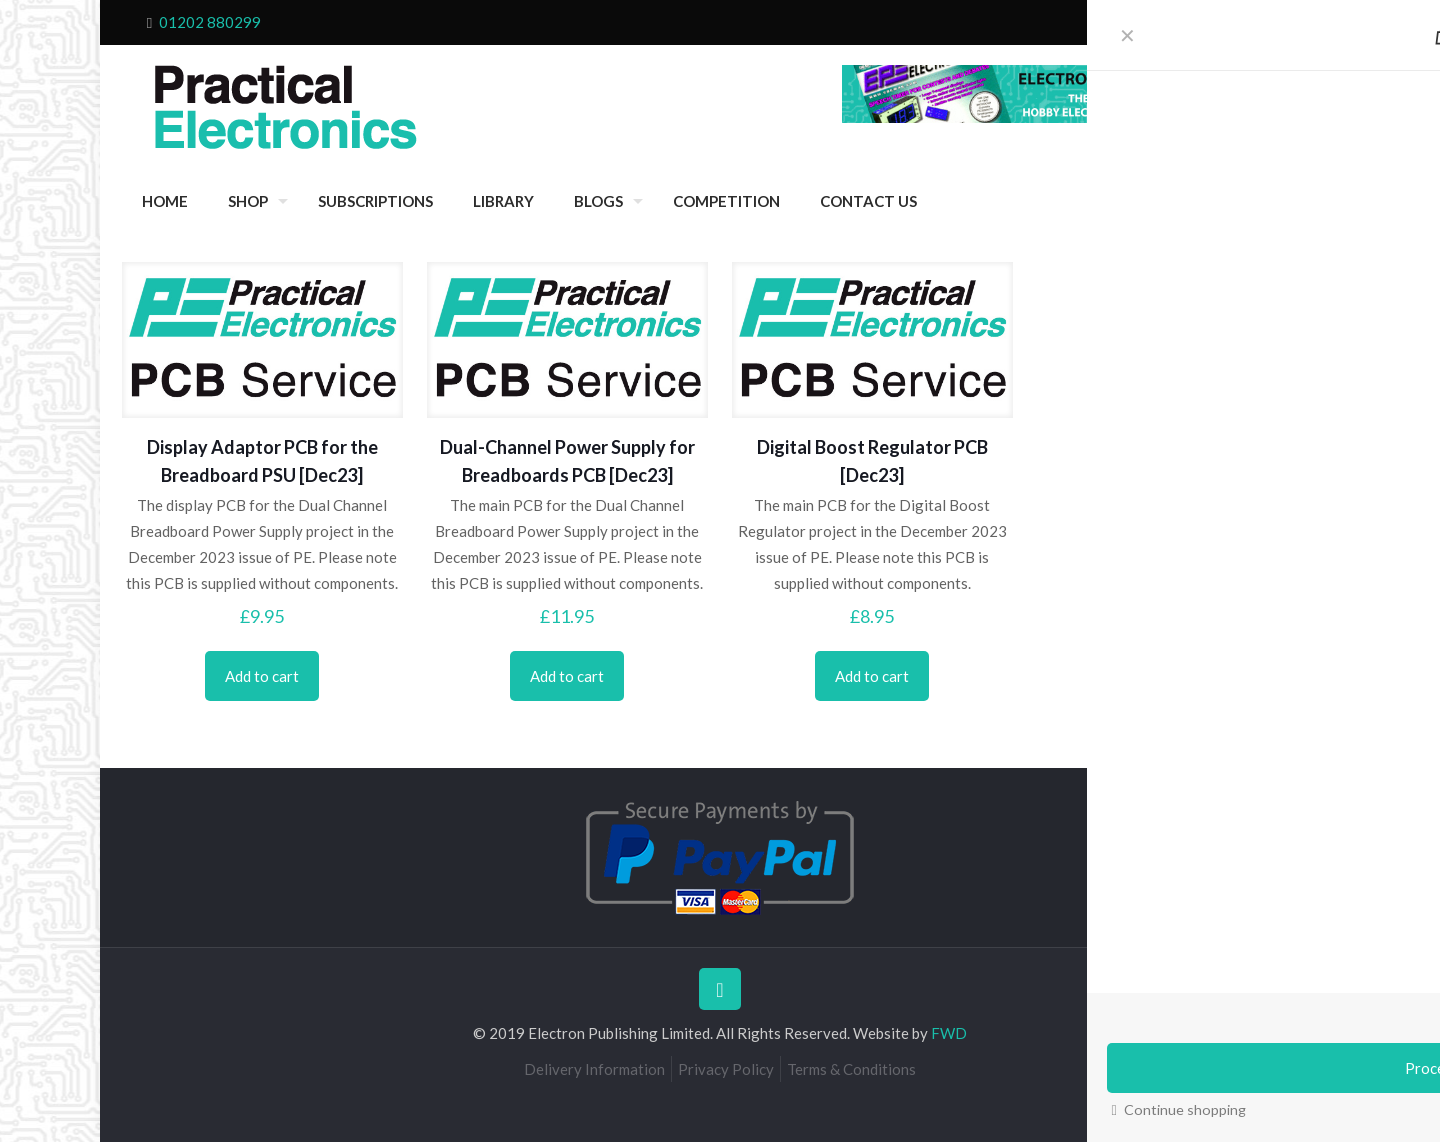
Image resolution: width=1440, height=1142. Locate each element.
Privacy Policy (726, 1069)
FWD (949, 1033)
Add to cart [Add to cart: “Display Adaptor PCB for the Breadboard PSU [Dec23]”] (262, 676)
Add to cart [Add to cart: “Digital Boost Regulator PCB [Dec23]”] (872, 676)
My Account (1258, 22)
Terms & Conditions (851, 1069)
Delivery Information (594, 1069)
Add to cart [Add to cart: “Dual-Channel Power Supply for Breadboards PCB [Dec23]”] (567, 676)
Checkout (1130, 22)
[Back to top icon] (720, 989)
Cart (1190, 22)
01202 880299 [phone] (210, 22)
